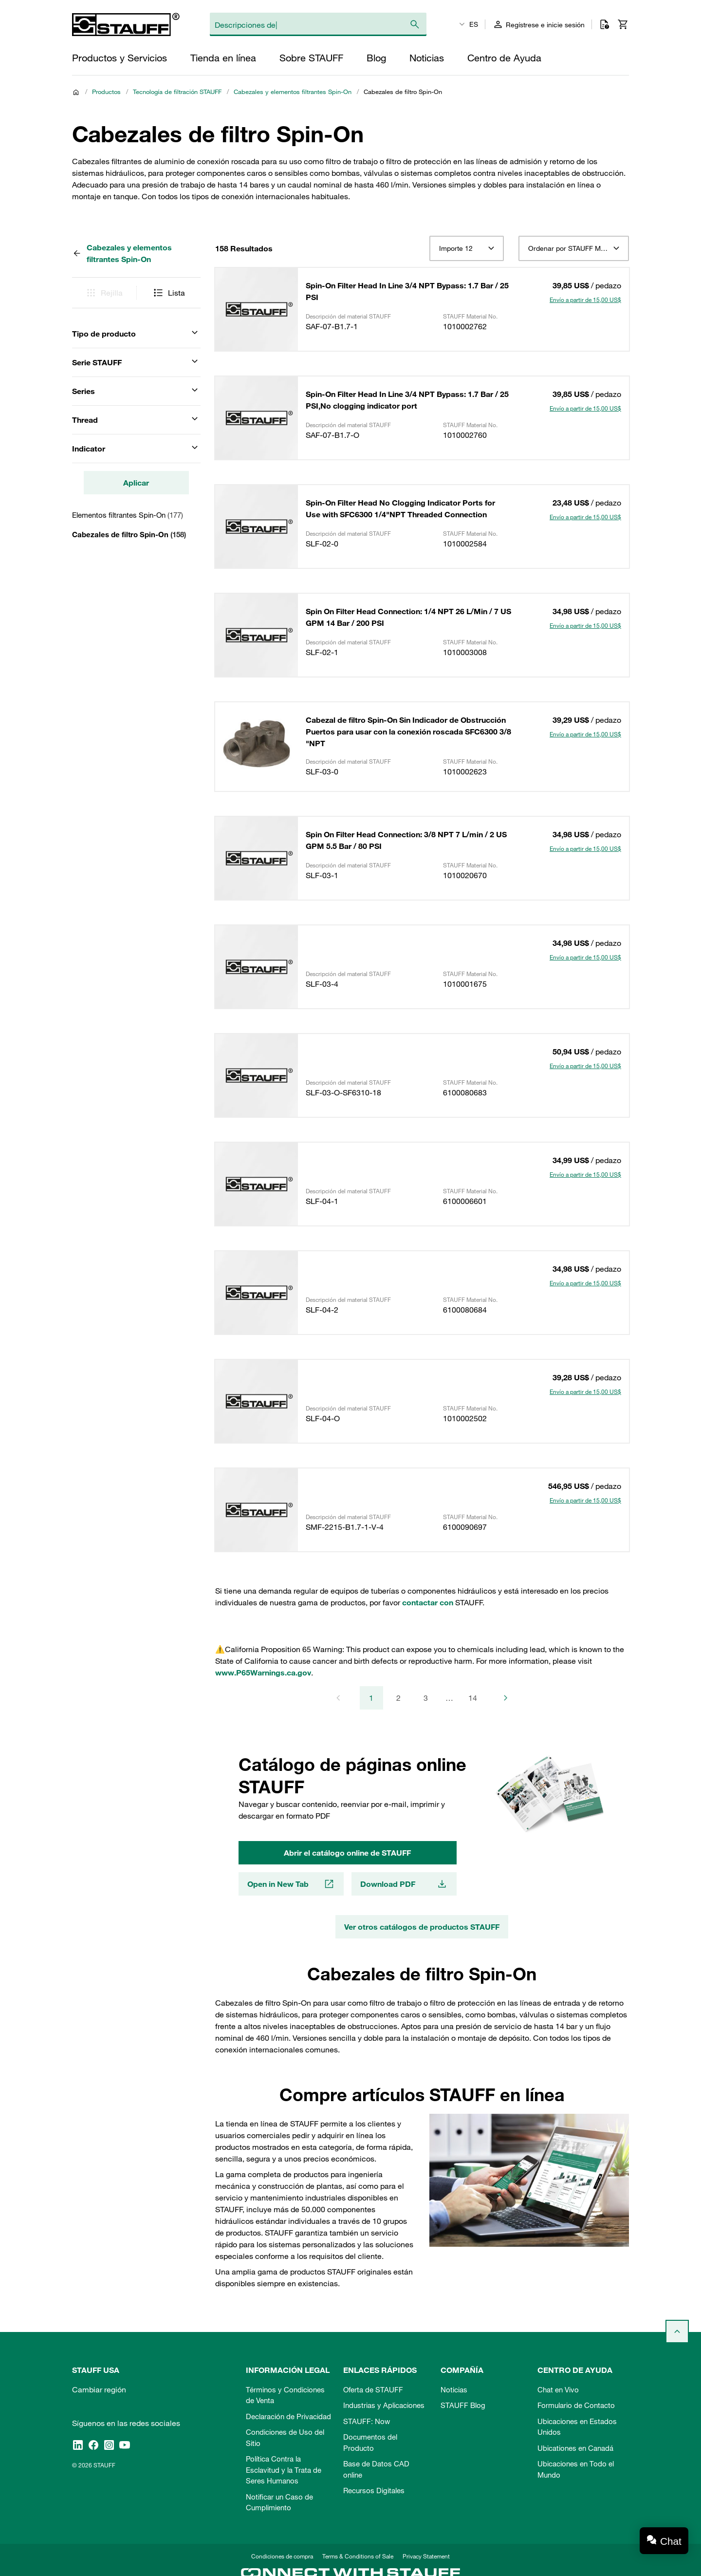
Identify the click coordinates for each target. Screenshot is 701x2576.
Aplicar (136, 483)
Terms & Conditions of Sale (357, 2556)
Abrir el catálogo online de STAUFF (347, 1853)
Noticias (454, 2389)
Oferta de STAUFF (373, 2389)
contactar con (427, 1602)
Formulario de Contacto (576, 2405)
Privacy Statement (426, 2556)
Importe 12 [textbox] (456, 248)
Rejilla (104, 293)
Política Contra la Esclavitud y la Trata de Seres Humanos (283, 2469)
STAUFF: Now (366, 2421)
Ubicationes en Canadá (575, 2448)
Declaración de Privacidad (288, 2416)
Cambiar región (99, 2389)
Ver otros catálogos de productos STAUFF (421, 1927)
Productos (106, 91)
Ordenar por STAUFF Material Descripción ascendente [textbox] (573, 248)
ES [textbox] (473, 24)
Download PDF (404, 1884)
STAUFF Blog (463, 2405)
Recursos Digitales (374, 2490)
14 (472, 1698)
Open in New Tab (291, 1884)
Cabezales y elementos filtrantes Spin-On (292, 91)
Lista (168, 293)
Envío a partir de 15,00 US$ (585, 299)
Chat (671, 2541)
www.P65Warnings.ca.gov (263, 1672)
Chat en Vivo (558, 2389)
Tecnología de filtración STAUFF (177, 91)
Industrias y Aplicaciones (383, 2405)
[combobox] (466, 248)
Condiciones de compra (282, 2556)
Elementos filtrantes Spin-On (127, 514)
